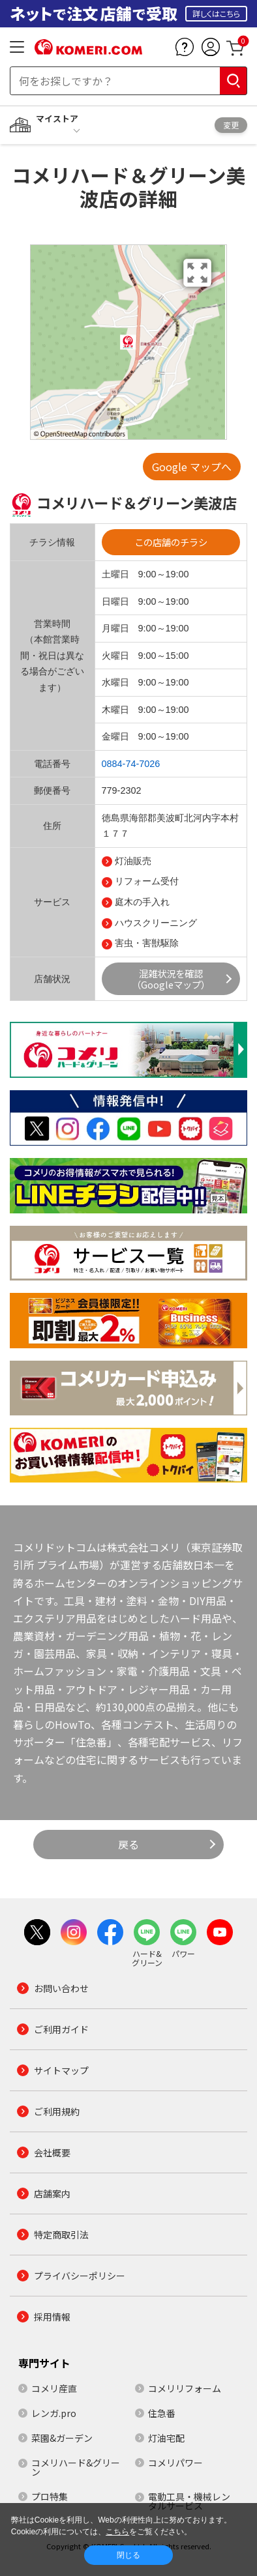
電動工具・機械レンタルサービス (189, 2501)
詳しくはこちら (216, 13)
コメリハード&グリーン (75, 2467)
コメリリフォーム (184, 2388)
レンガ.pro (53, 2413)
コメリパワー (175, 2462)
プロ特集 (49, 2496)
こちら (117, 2531)
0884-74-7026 (131, 764)
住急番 (161, 2413)
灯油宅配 (166, 2437)
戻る (128, 1844)
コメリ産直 (54, 2388)
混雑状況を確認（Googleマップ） (171, 978)
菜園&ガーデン (62, 2437)
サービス (52, 902)
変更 (231, 124)
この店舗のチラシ (170, 542)
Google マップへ (192, 466)
